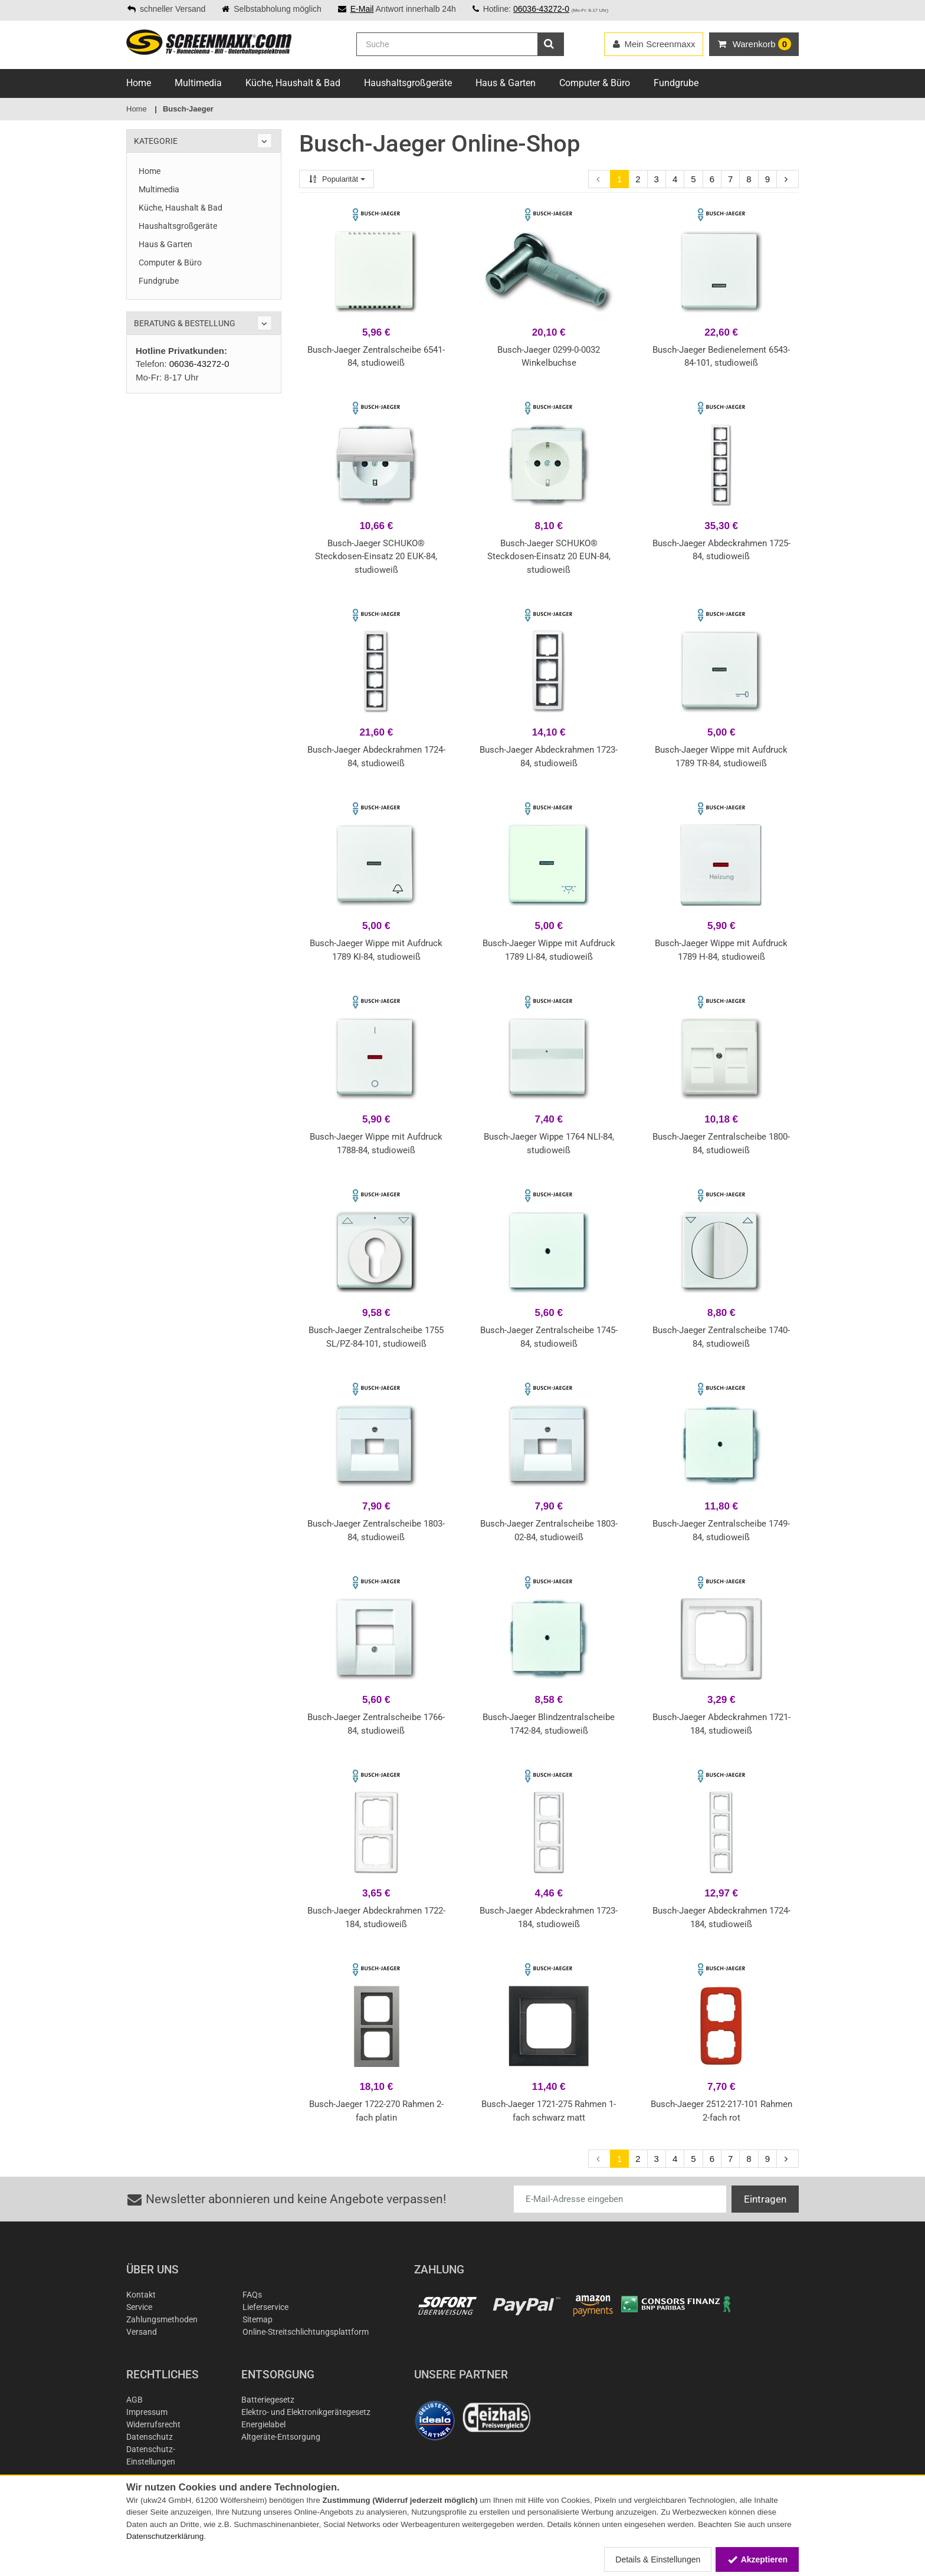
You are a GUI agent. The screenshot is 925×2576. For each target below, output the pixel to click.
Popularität (336, 179)
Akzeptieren (757, 2559)
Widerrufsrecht (153, 2424)
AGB (134, 2399)
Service (139, 2307)
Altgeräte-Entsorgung (280, 2437)
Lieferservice (265, 2307)
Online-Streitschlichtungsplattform (305, 2332)
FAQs (252, 2294)
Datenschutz (149, 2437)
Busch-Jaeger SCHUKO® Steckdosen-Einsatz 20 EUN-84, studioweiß (549, 556)
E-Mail (362, 9)
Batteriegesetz (267, 2399)
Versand (141, 2332)
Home (138, 82)
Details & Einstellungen (657, 2559)
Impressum (147, 2412)
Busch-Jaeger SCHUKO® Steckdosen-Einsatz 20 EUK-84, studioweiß (376, 556)
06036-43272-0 (541, 9)
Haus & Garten (505, 82)
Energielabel (263, 2424)
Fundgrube (676, 82)
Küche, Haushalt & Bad (292, 82)
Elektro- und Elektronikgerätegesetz (305, 2412)
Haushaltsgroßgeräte (408, 82)
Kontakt (141, 2294)
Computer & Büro (594, 82)
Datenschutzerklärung (165, 2536)
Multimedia (198, 82)
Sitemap (257, 2319)
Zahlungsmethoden (162, 2319)
